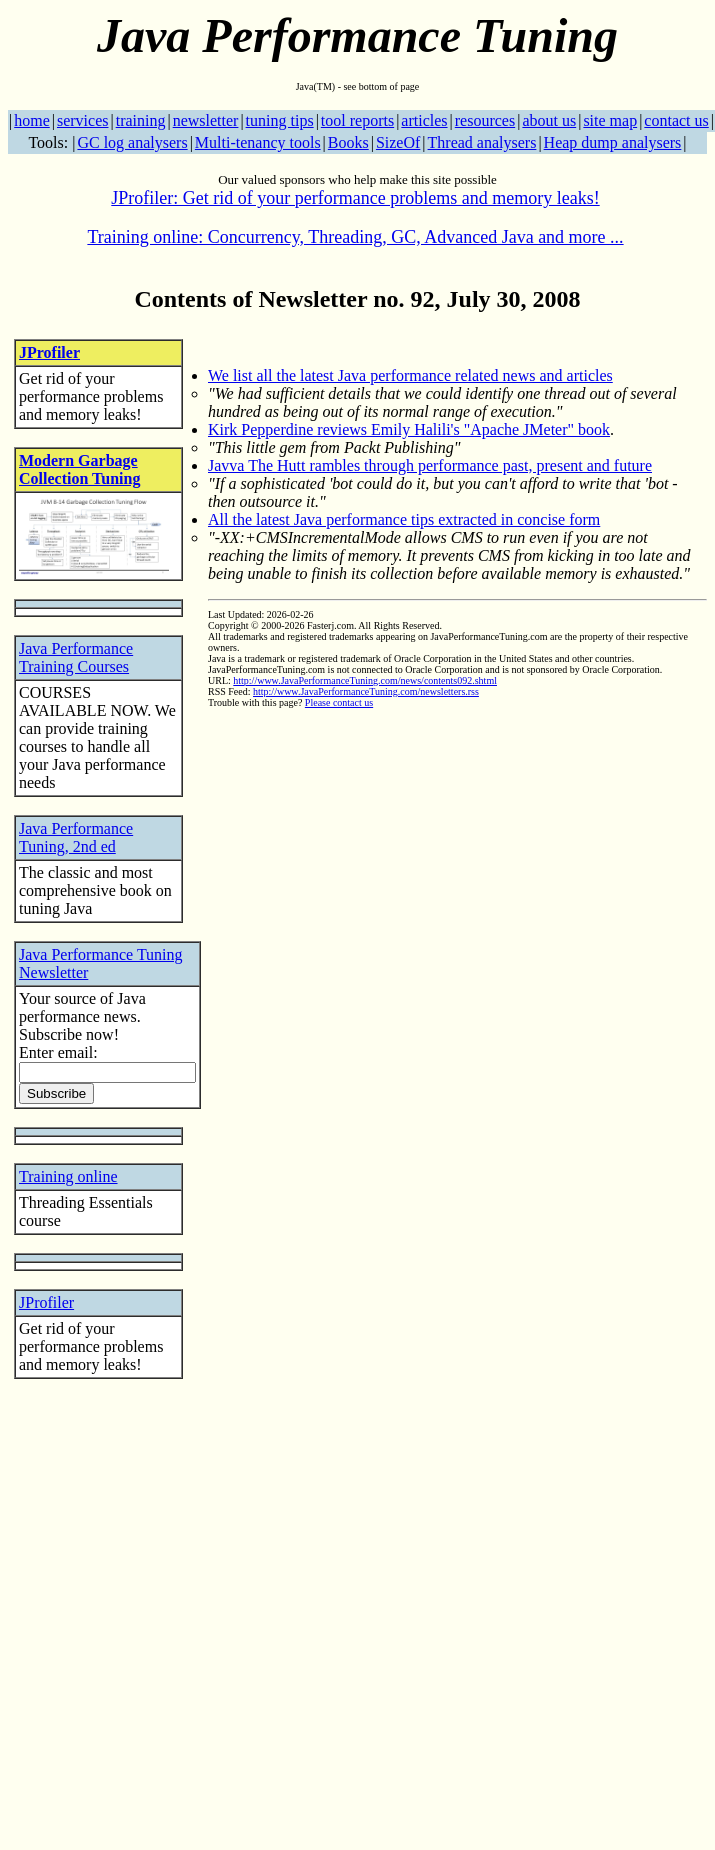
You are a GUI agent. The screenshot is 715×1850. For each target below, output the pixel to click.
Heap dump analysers (613, 142)
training (141, 120)
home (32, 120)
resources (485, 120)
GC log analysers (132, 142)
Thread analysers (482, 142)
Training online (68, 1176)
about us (549, 120)
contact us (676, 120)
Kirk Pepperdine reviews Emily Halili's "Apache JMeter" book (409, 429)
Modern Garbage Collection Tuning (79, 469)
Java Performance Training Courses (76, 657)
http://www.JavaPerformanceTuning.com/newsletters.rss (366, 691)
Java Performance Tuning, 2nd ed (76, 837)
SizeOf (398, 142)
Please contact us (339, 702)
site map (610, 120)
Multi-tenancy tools (258, 142)
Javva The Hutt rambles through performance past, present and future (430, 465)
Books (348, 142)
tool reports (357, 120)
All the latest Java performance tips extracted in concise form (404, 519)
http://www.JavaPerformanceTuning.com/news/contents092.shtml (365, 680)
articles (424, 120)
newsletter (206, 120)
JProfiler (49, 352)
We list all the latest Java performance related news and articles (410, 375)
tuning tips (280, 120)
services (83, 120)
